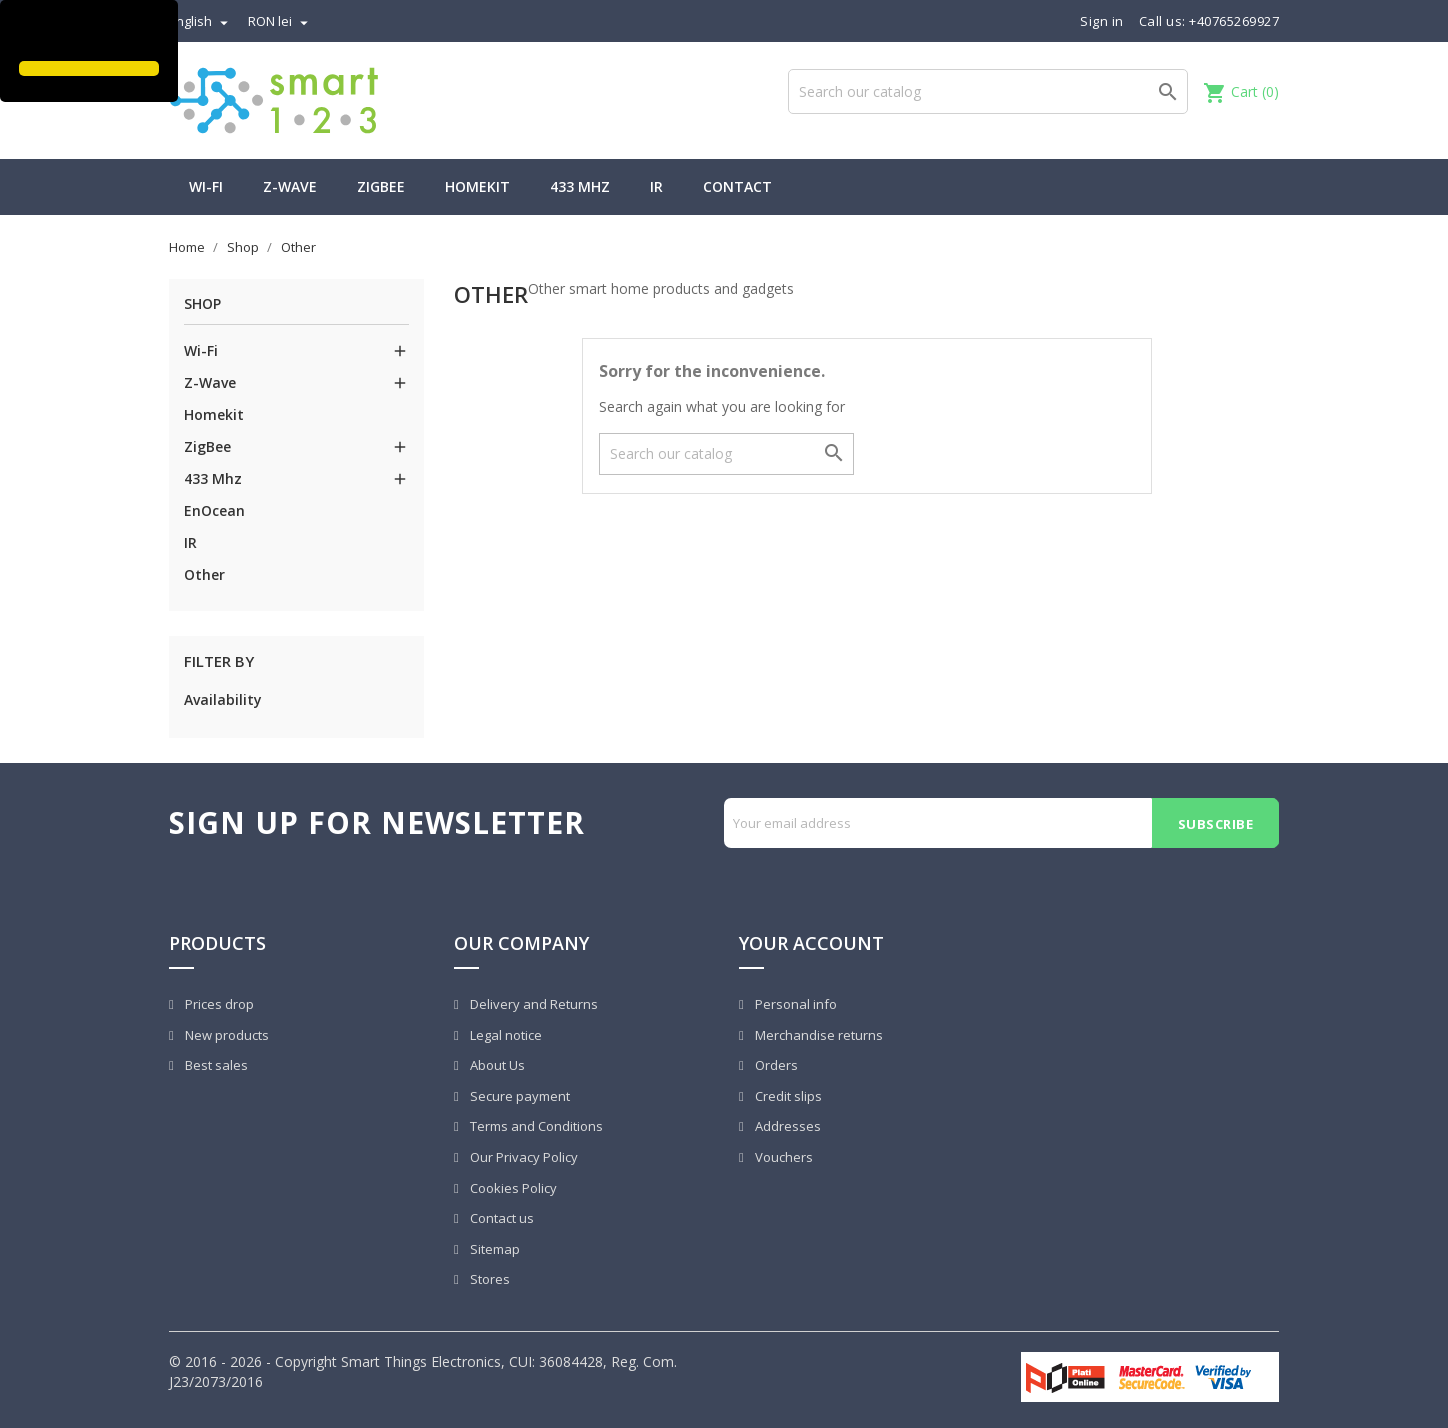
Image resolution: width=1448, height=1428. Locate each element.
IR (656, 186)
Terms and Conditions (535, 1126)
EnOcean (214, 510)
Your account (811, 943)
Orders (775, 1065)
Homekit (477, 186)
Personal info (794, 1004)
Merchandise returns (817, 1035)
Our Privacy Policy (522, 1157)
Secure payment (518, 1096)
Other (204, 574)
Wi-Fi (206, 186)
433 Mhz (580, 186)
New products (225, 1035)
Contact (737, 186)
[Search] (988, 91)
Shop (202, 303)
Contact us (500, 1218)
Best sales (215, 1065)
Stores (488, 1279)
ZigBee (381, 186)
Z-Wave (290, 186)
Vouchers (782, 1157)
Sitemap (493, 1249)
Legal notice (504, 1035)
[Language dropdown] (201, 21)
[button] (22, 33)
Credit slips (787, 1096)
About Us (496, 1065)
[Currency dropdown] (280, 21)
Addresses (786, 1126)
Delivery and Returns (532, 1004)
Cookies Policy (512, 1188)
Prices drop (218, 1004)
